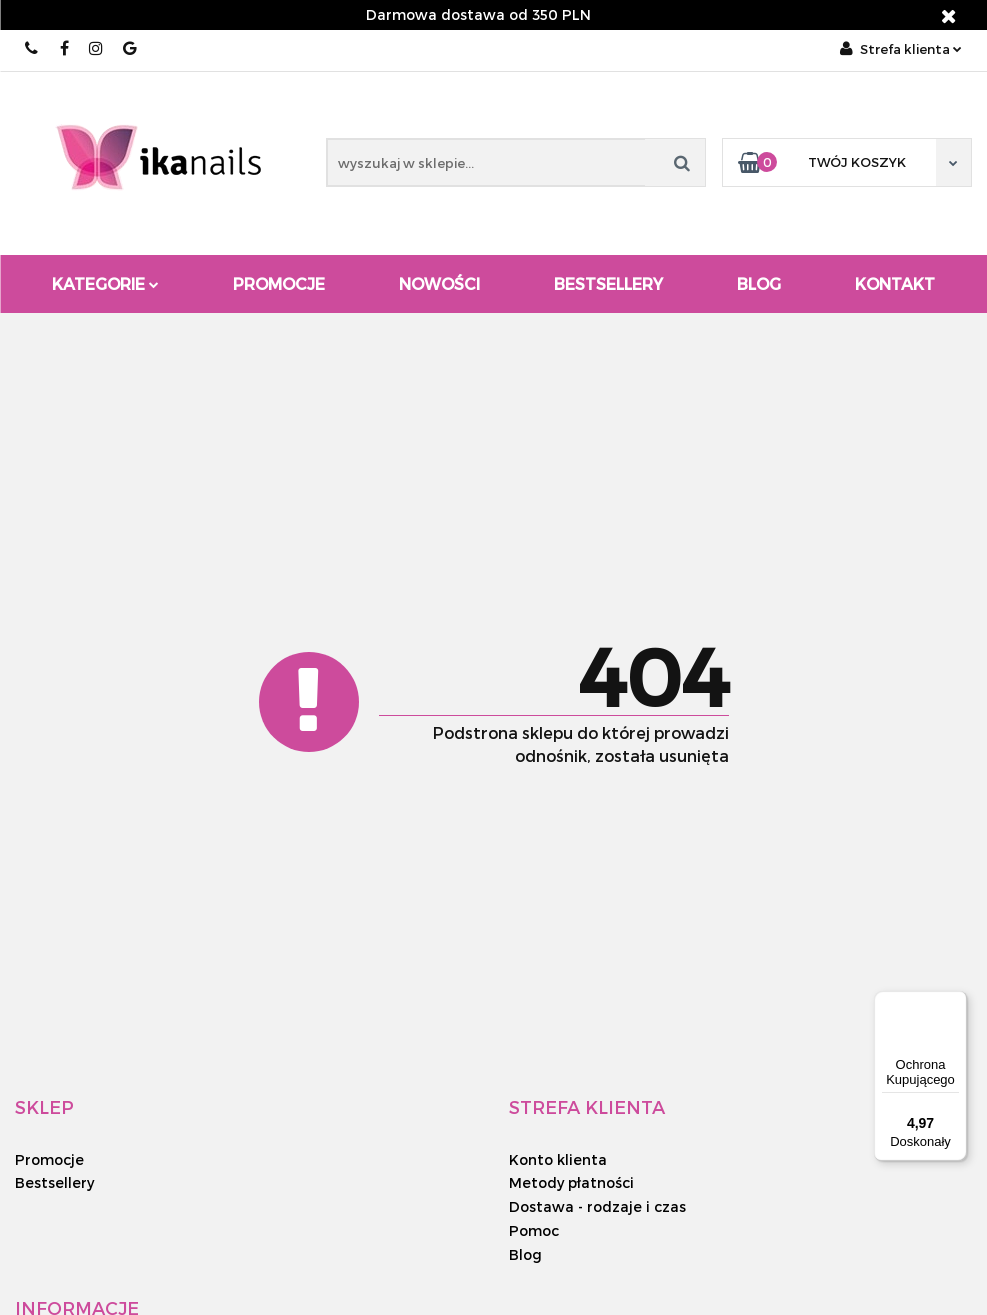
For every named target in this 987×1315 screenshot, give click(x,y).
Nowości (439, 283)
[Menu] (955, 1003)
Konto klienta (558, 1159)
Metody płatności (571, 1182)
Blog (759, 283)
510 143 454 (32, 48)
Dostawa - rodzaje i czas (597, 1206)
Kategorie (105, 283)
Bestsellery (608, 283)
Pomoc (534, 1230)
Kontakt (895, 283)
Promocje (279, 283)
